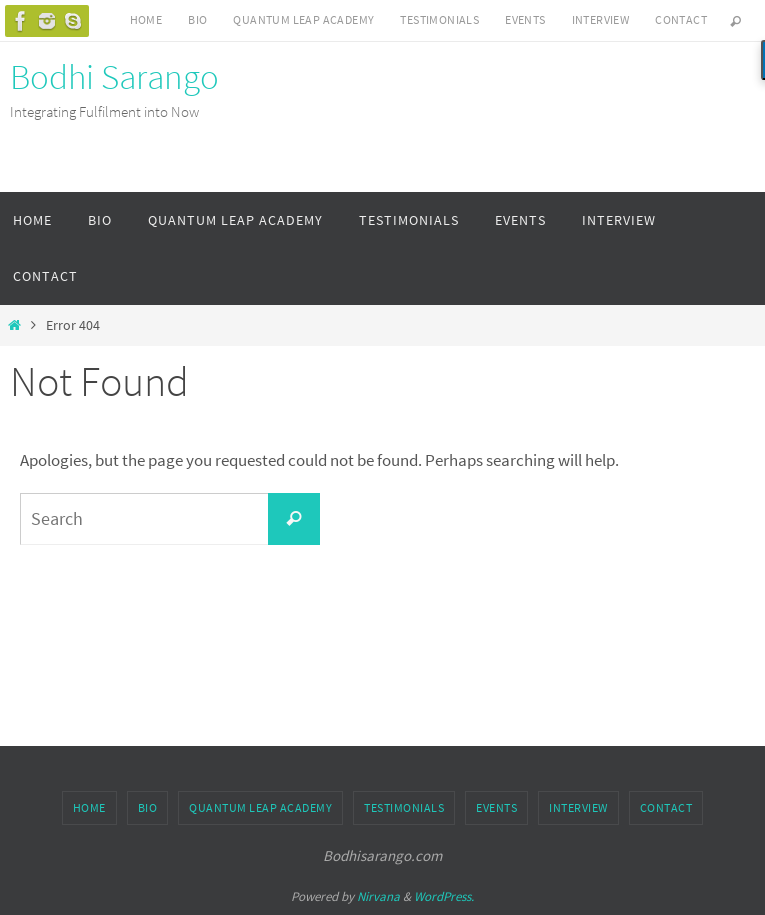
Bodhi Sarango (114, 77)
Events (525, 19)
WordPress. (444, 896)
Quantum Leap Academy (303, 19)
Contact (681, 19)
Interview (601, 19)
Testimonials (439, 19)
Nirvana (378, 896)
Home (146, 19)
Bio (197, 19)
